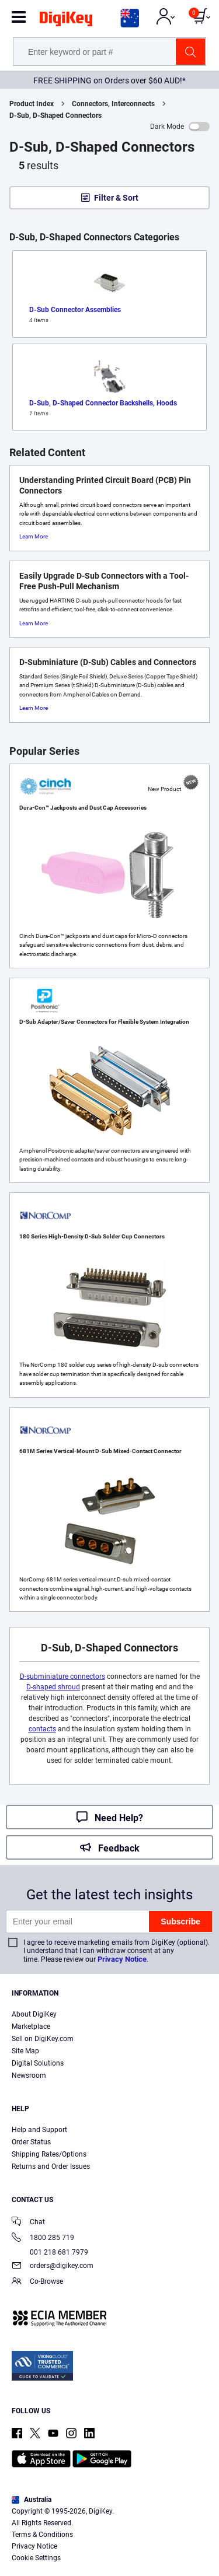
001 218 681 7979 (50, 2252)
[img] (66, 21)
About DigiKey (34, 2014)
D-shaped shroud (53, 1687)
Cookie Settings (36, 2558)
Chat (28, 2222)
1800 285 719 (43, 2238)
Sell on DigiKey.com (43, 2039)
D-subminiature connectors (62, 1676)
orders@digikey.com (52, 2266)
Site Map (25, 2051)
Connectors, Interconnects (113, 104)
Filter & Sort (116, 197)
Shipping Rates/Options (49, 2154)
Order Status (31, 2142)
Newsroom (29, 2075)
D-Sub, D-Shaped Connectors (55, 115)
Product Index (31, 104)
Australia (31, 2500)
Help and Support (39, 2130)
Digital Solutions (38, 2063)
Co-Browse (37, 2282)
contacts (42, 1729)
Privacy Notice (122, 1959)
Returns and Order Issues (51, 2166)
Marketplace (31, 2026)
